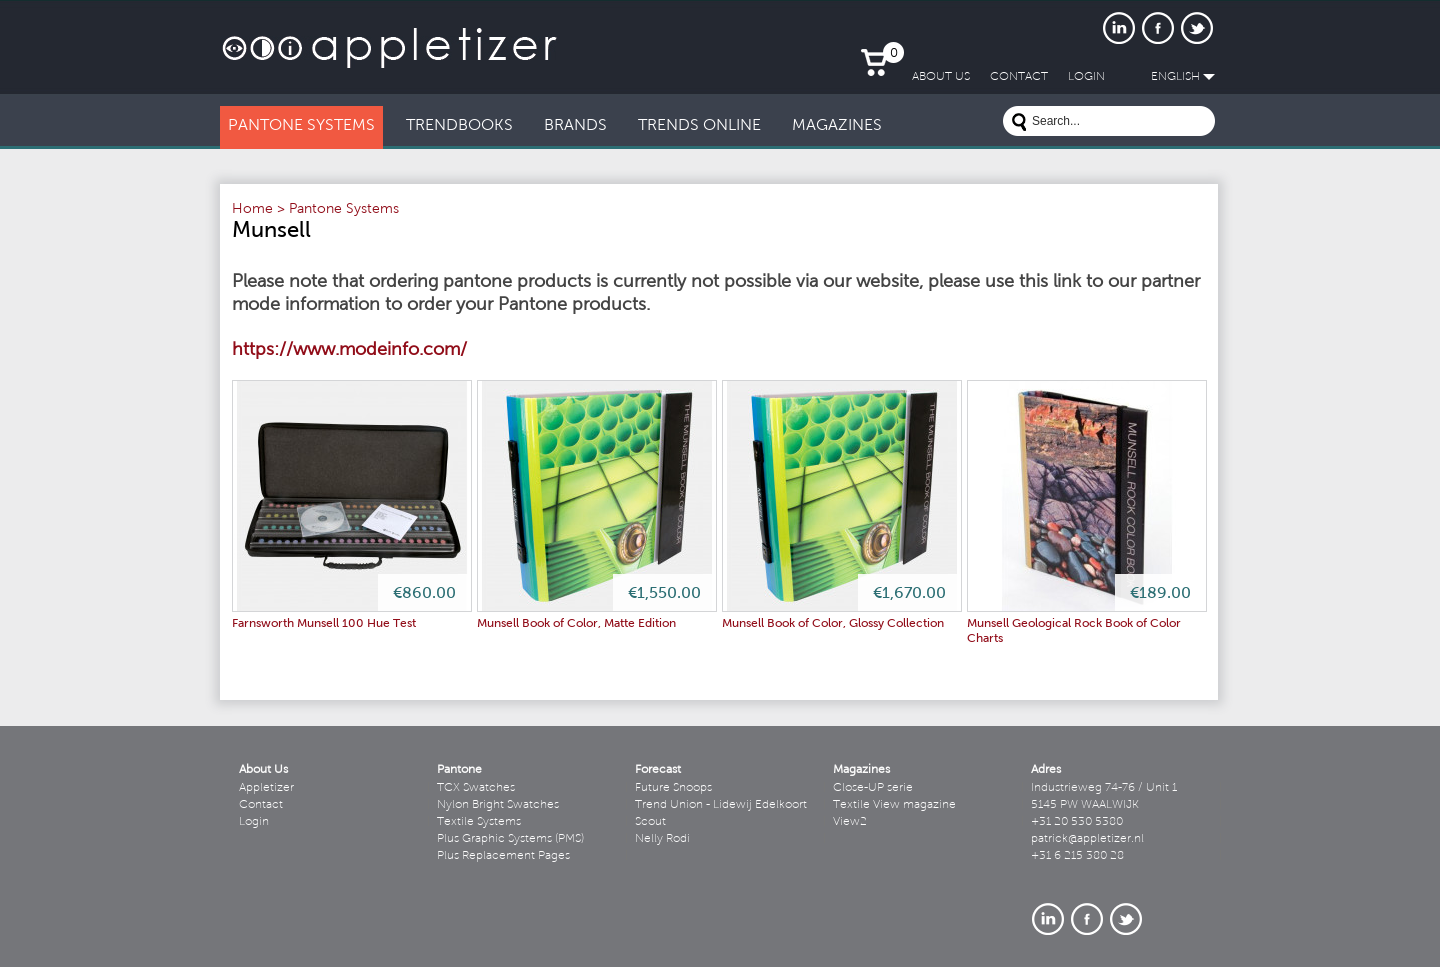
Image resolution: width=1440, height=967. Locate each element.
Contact (261, 805)
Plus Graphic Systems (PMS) (510, 839)
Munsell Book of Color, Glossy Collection (833, 624)
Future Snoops (673, 788)
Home (252, 210)
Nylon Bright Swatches (498, 805)
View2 (850, 822)
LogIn (1086, 77)
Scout (650, 822)
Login (254, 822)
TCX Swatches (476, 788)
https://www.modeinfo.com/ (349, 351)
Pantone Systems (344, 210)
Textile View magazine (894, 805)
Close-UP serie (873, 788)
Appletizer (266, 788)
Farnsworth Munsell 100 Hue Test (324, 624)
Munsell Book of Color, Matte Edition (576, 624)
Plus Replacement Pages (503, 856)
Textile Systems (479, 822)
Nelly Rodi (662, 839)
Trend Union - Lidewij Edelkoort (721, 805)
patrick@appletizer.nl (1087, 839)
